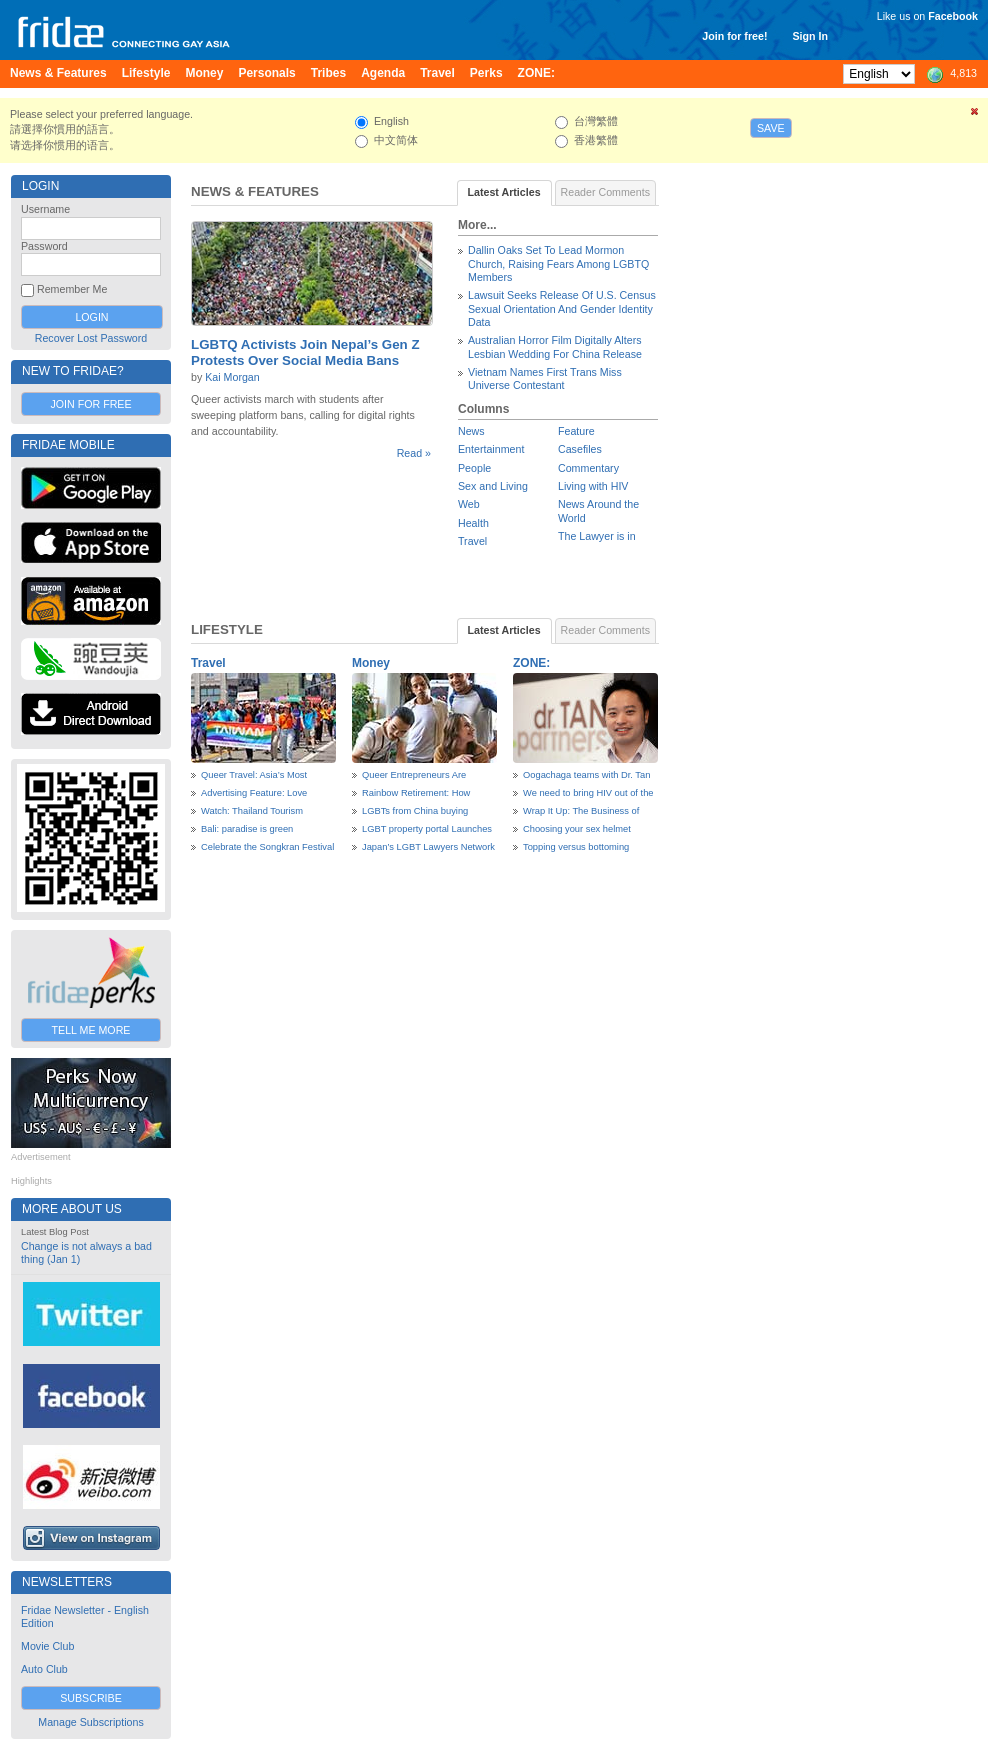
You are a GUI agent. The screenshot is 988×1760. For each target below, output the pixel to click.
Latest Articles (504, 192)
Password (44, 246)
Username (45, 209)
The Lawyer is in (597, 536)
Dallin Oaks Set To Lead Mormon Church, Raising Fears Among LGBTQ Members (558, 263)
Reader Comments (605, 192)
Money (371, 663)
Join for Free (90, 404)
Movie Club (47, 1646)
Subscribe (91, 1698)
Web (469, 504)
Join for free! (734, 36)
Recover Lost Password (91, 338)
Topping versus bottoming (576, 847)
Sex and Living (493, 486)
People (474, 468)
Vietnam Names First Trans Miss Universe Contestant (545, 378)
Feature (576, 431)
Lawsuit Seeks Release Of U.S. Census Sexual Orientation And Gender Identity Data (562, 308)
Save (771, 128)
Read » (414, 453)
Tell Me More (91, 1030)
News (471, 431)
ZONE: (531, 663)
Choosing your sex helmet (577, 829)
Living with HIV (593, 486)
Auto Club (44, 1669)
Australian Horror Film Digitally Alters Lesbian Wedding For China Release (555, 346)
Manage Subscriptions (90, 1722)
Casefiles (580, 449)
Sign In (810, 36)
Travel (472, 541)
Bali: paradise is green (247, 829)
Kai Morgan (232, 377)
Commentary (588, 468)
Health (473, 523)
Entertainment (491, 449)
